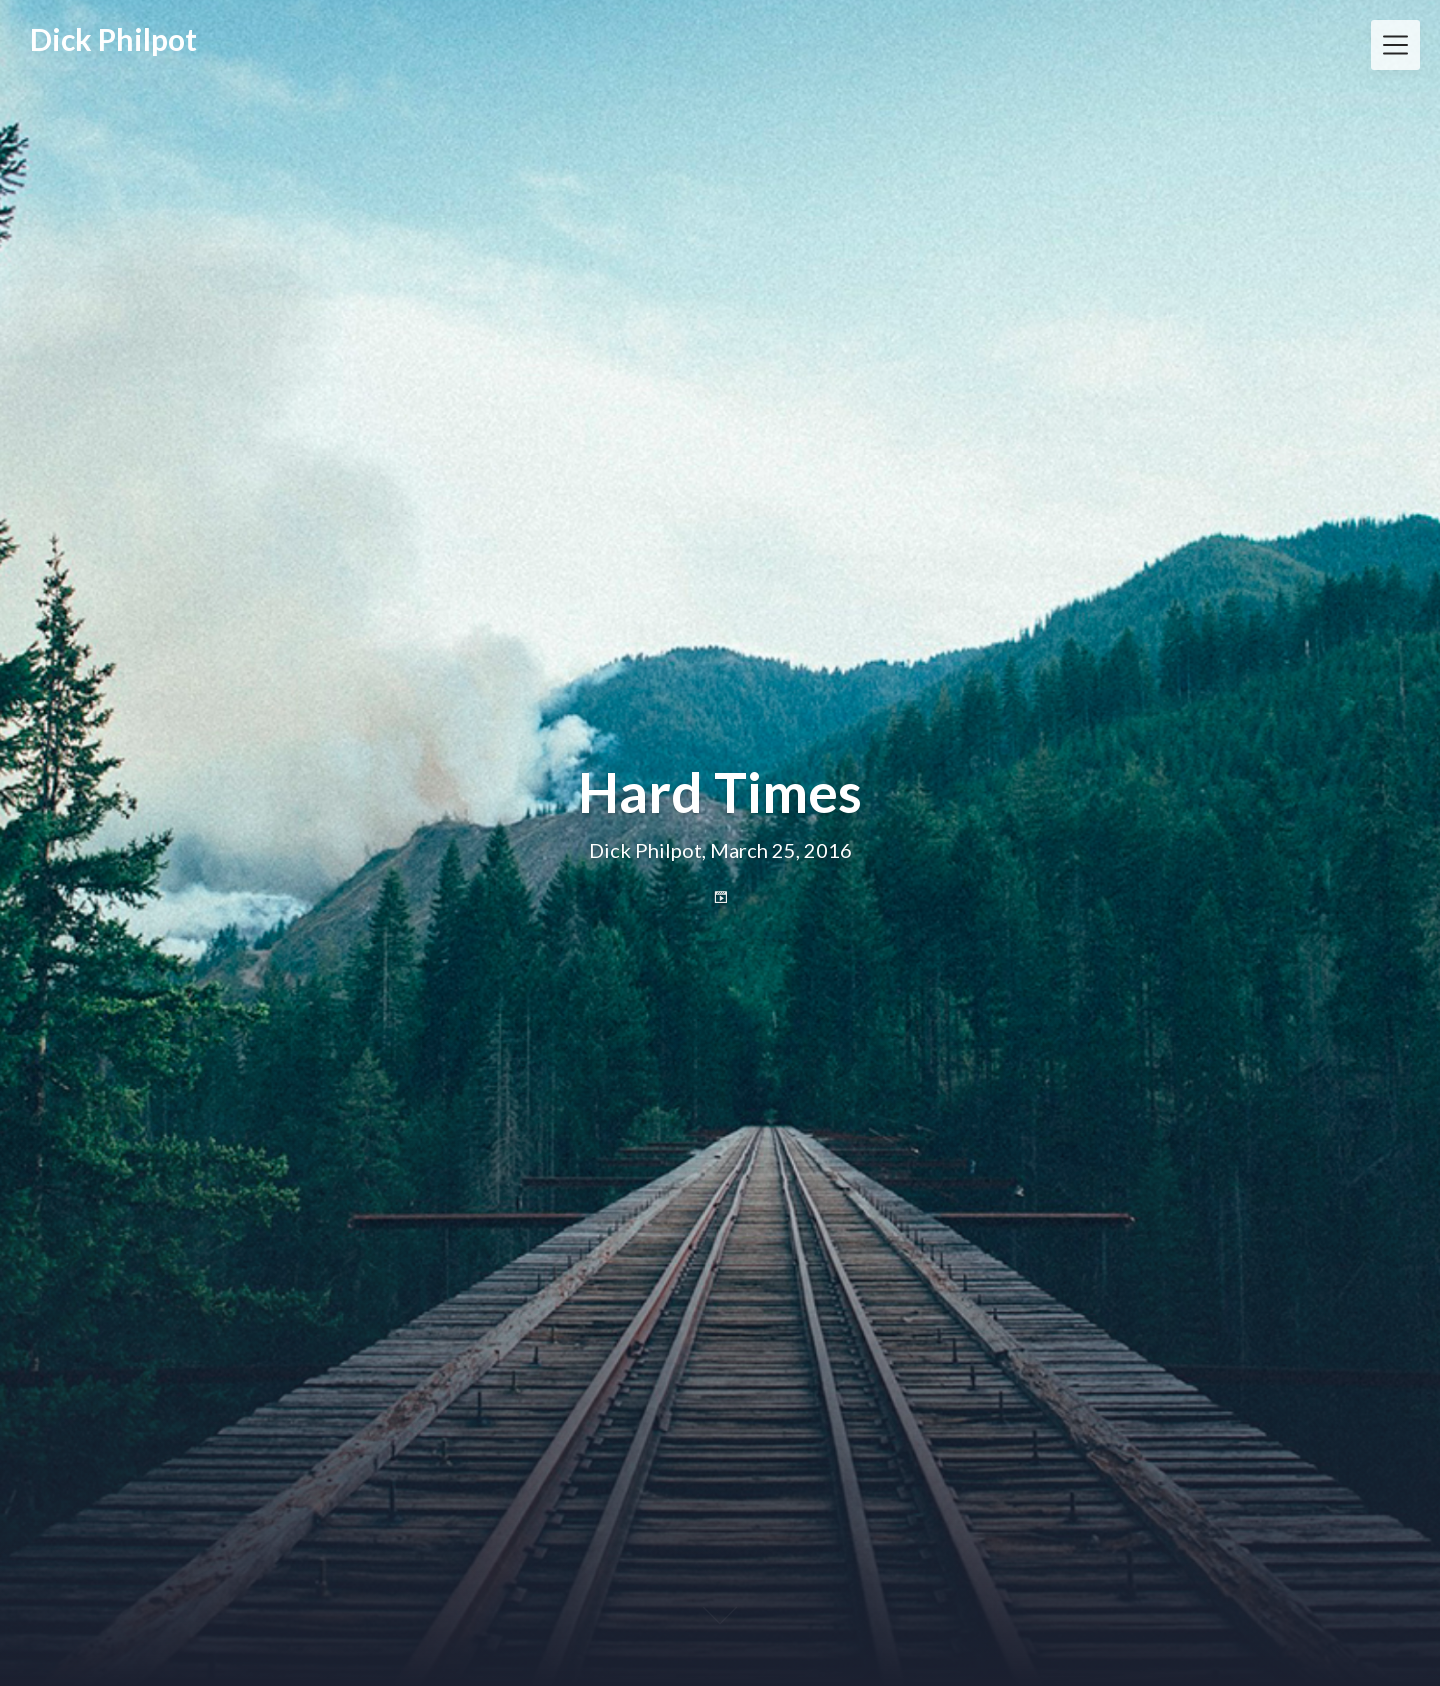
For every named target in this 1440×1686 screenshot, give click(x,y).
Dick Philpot (113, 39)
